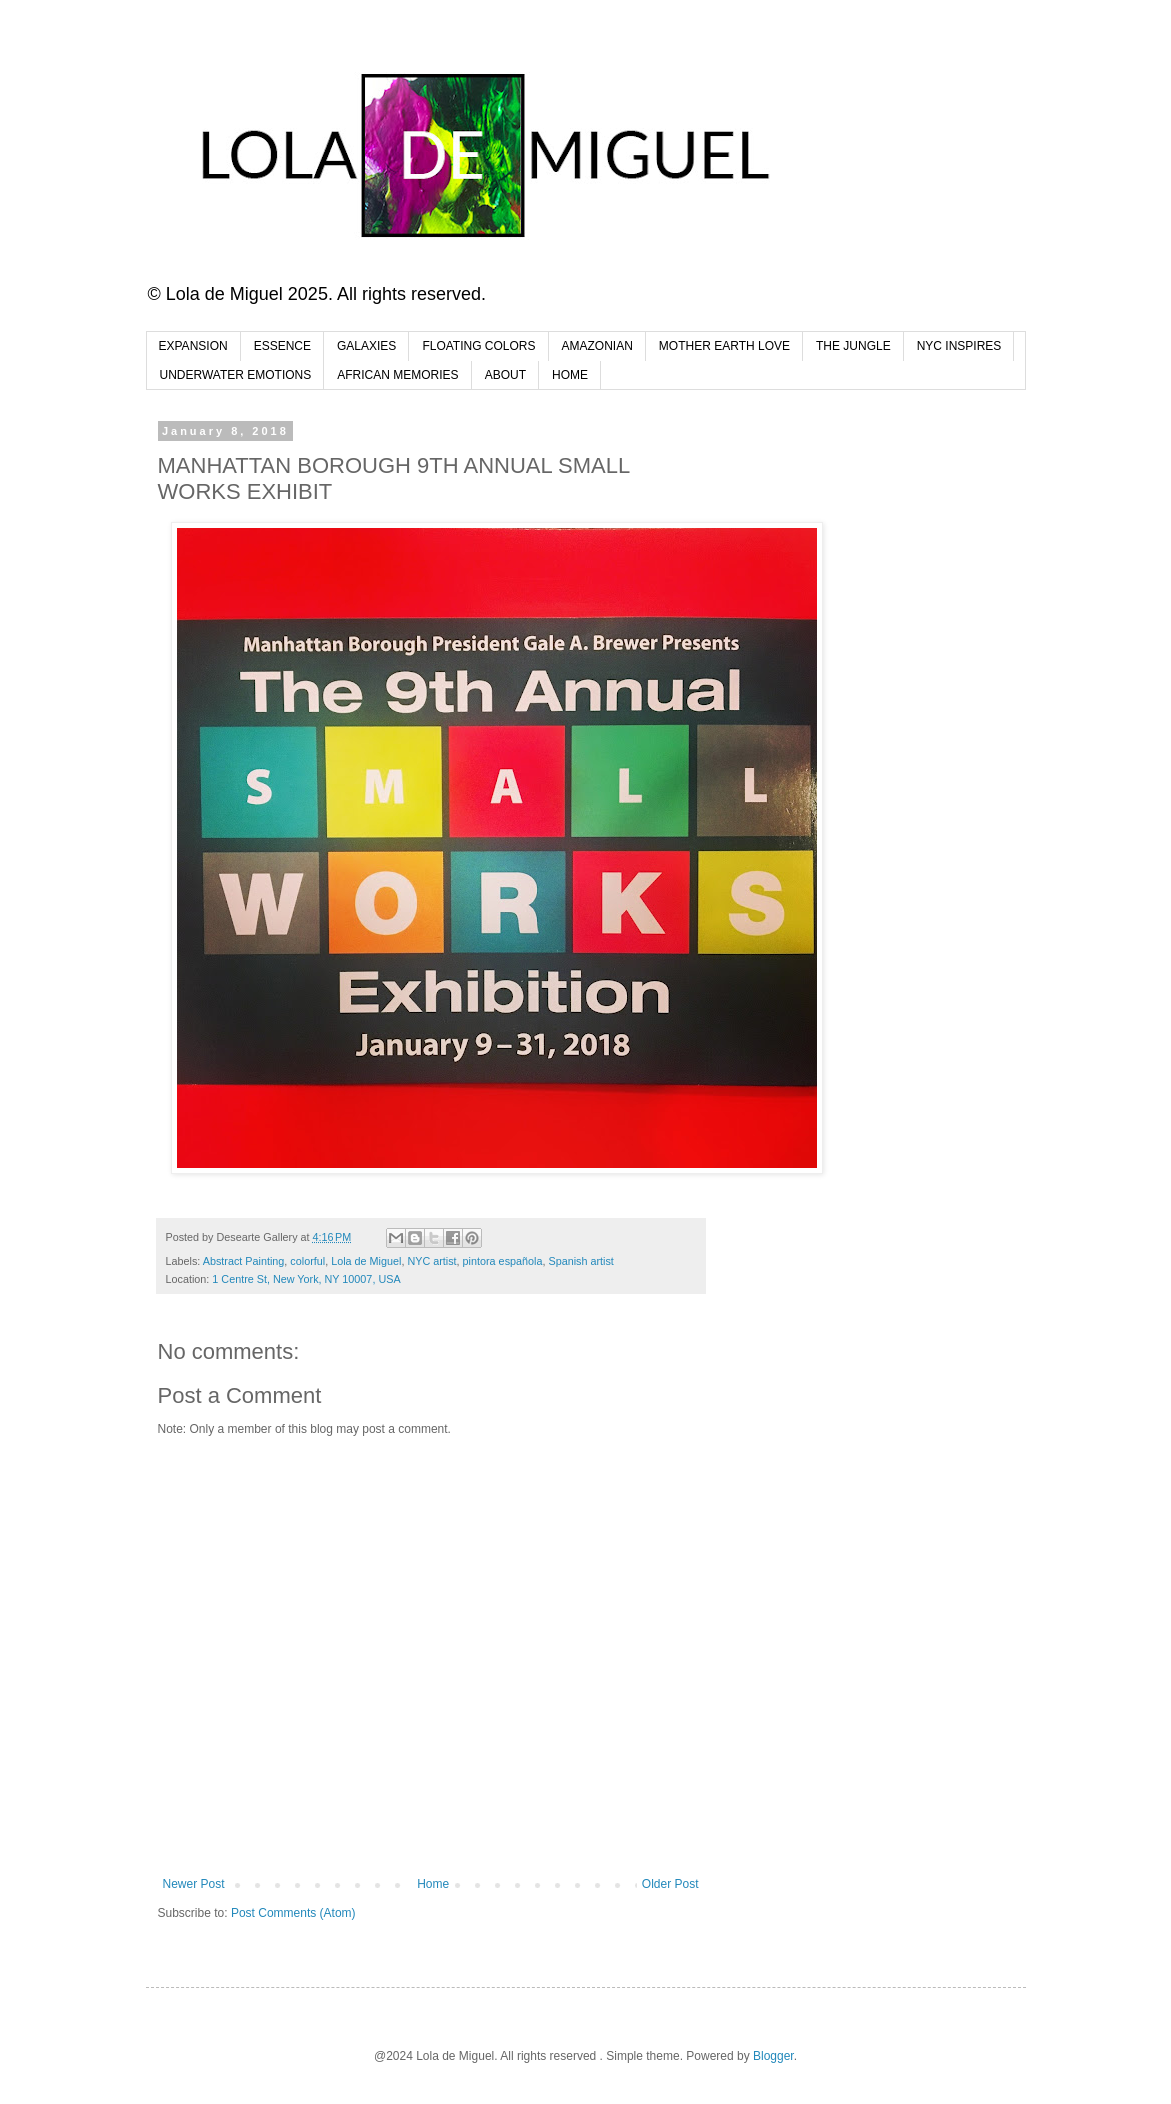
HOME (570, 375)
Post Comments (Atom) (293, 1913)
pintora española (503, 1261)
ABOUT (505, 375)
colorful (307, 1261)
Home (433, 1884)
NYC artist (431, 1261)
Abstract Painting (244, 1261)
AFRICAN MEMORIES (397, 375)
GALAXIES (366, 346)
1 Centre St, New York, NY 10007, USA (306, 1279)
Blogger (773, 2056)
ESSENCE (282, 346)
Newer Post (194, 1884)
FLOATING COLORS (478, 346)
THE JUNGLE (853, 346)
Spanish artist (580, 1261)
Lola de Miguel (366, 1261)
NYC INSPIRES (959, 346)
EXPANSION (193, 346)
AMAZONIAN (597, 346)
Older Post (670, 1884)
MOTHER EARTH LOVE (724, 346)
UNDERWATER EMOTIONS (236, 375)
